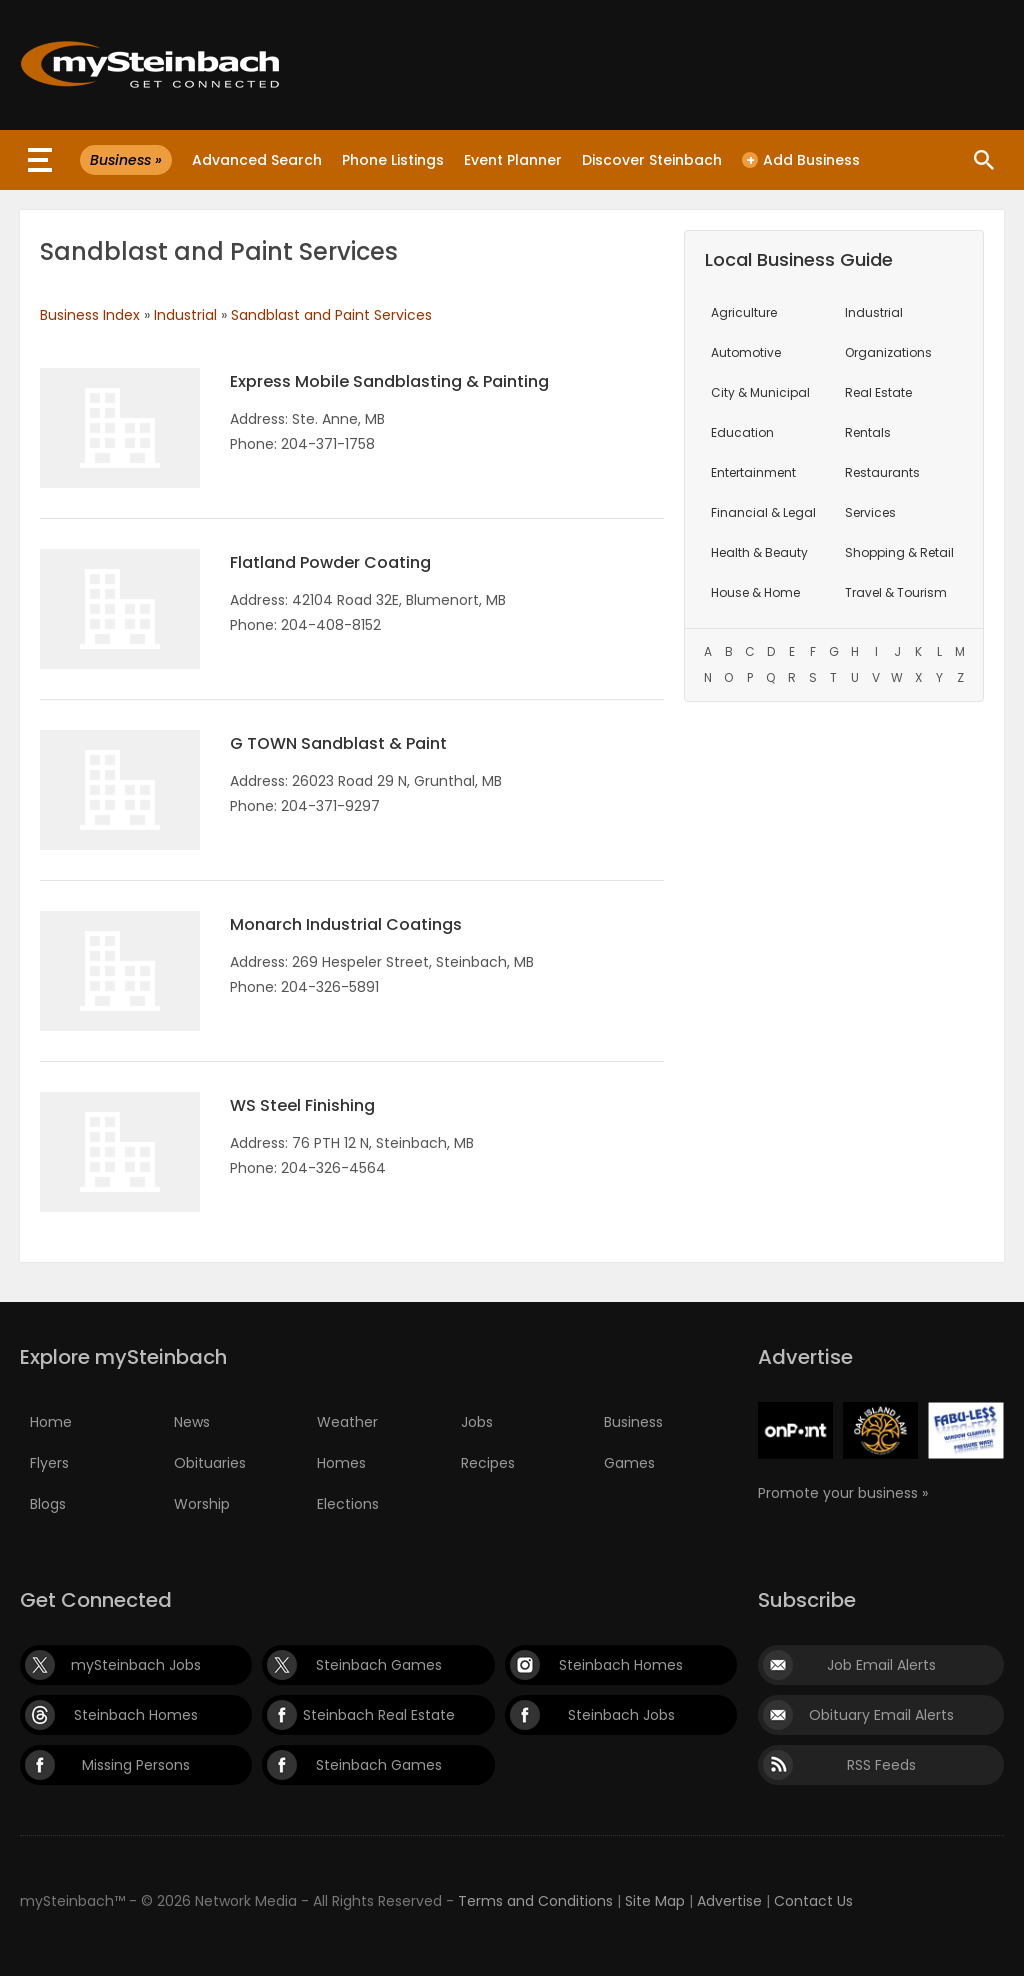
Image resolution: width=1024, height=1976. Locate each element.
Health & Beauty (759, 552)
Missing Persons (136, 1765)
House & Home (755, 592)
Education (742, 432)
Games (629, 1463)
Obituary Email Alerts (881, 1715)
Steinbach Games (379, 1665)
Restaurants (882, 472)
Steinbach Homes (621, 1665)
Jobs (477, 1422)
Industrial (185, 315)
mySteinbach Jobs (136, 1665)
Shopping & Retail (899, 552)
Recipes (488, 1463)
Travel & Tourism (896, 592)
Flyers (49, 1463)
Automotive (746, 352)
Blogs (48, 1504)
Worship (202, 1504)
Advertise (729, 1901)
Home (51, 1422)
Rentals (868, 432)
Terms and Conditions (535, 1901)
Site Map (655, 1901)
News (192, 1422)
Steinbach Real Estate (379, 1715)
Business (633, 1422)
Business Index (90, 315)
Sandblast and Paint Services (331, 315)
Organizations (888, 352)
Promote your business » (843, 1493)
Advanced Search (257, 160)
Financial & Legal (763, 512)
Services (870, 512)
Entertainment (753, 472)
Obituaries (210, 1463)
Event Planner (513, 160)
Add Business (801, 160)
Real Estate (878, 392)
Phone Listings (393, 160)
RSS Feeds (881, 1765)
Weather (347, 1422)
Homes (341, 1463)
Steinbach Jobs (621, 1715)
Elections (348, 1504)
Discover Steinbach (652, 160)
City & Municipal (760, 392)
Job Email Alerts (881, 1665)
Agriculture (744, 312)
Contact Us (813, 1901)
